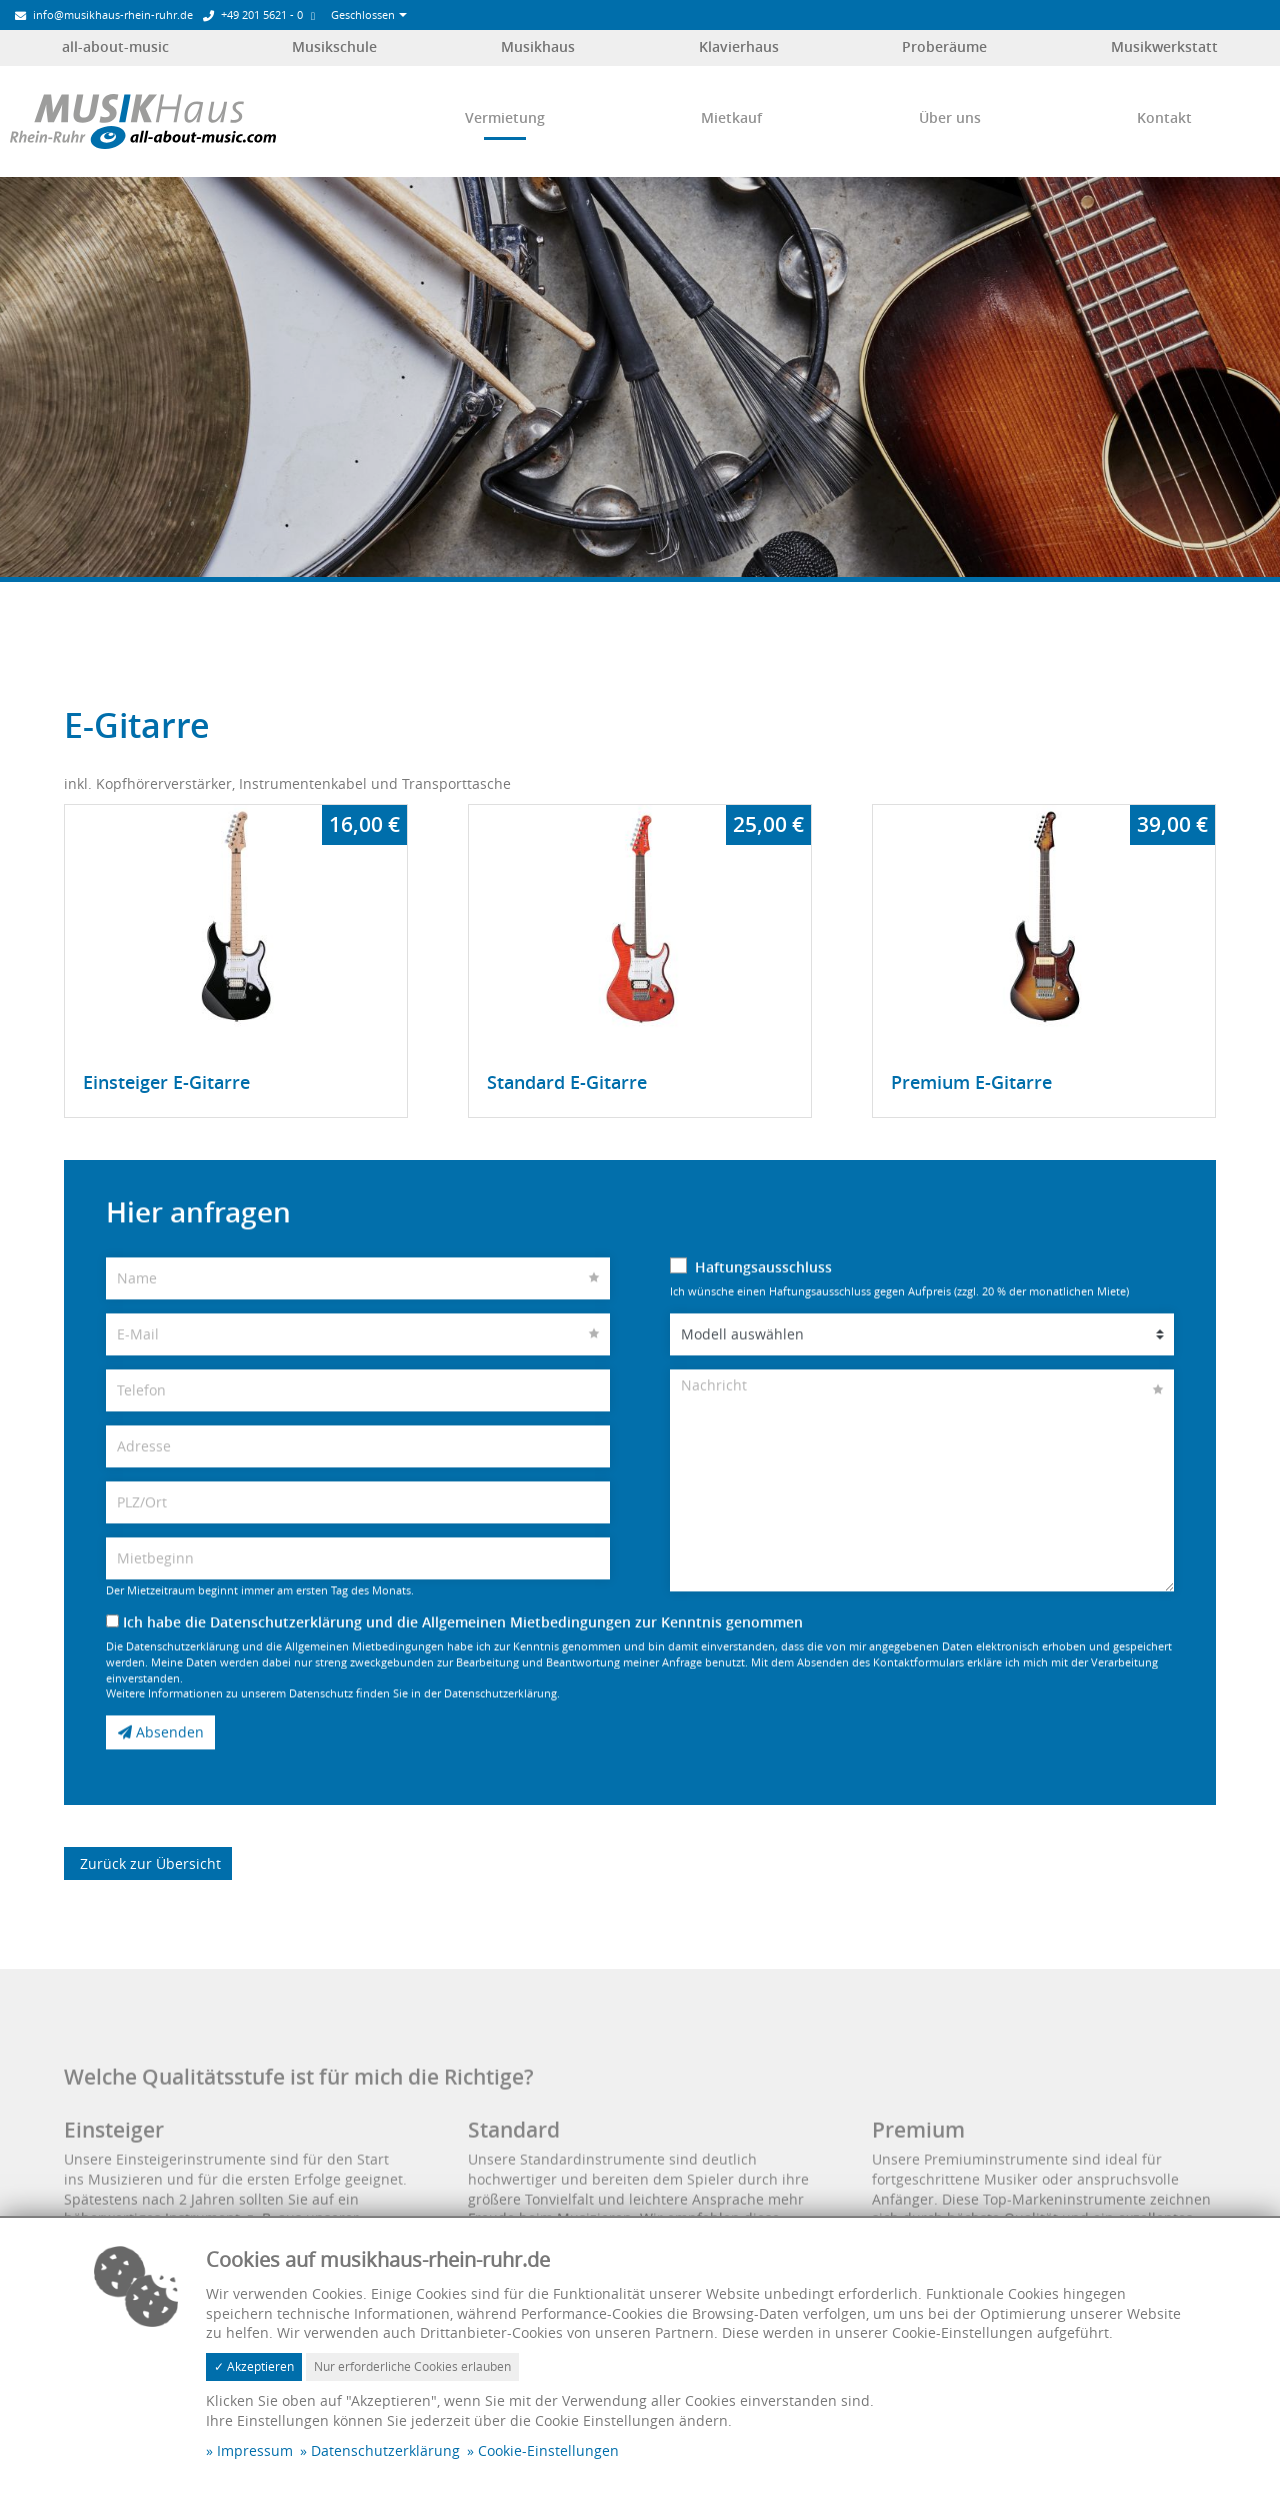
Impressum (255, 2450)
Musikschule (334, 46)
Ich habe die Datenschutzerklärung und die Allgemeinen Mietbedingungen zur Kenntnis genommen (454, 1650)
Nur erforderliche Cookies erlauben (412, 2366)
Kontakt (1164, 117)
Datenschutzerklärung (385, 2450)
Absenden (161, 1760)
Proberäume (944, 46)
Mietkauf (731, 117)
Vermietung (505, 117)
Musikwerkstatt (1164, 46)
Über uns (950, 117)
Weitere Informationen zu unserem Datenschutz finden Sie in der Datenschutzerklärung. (333, 1722)
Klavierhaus (739, 46)
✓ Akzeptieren (254, 2366)
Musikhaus (538, 46)
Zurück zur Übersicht (148, 1858)
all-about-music (115, 46)
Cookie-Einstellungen (548, 2450)
